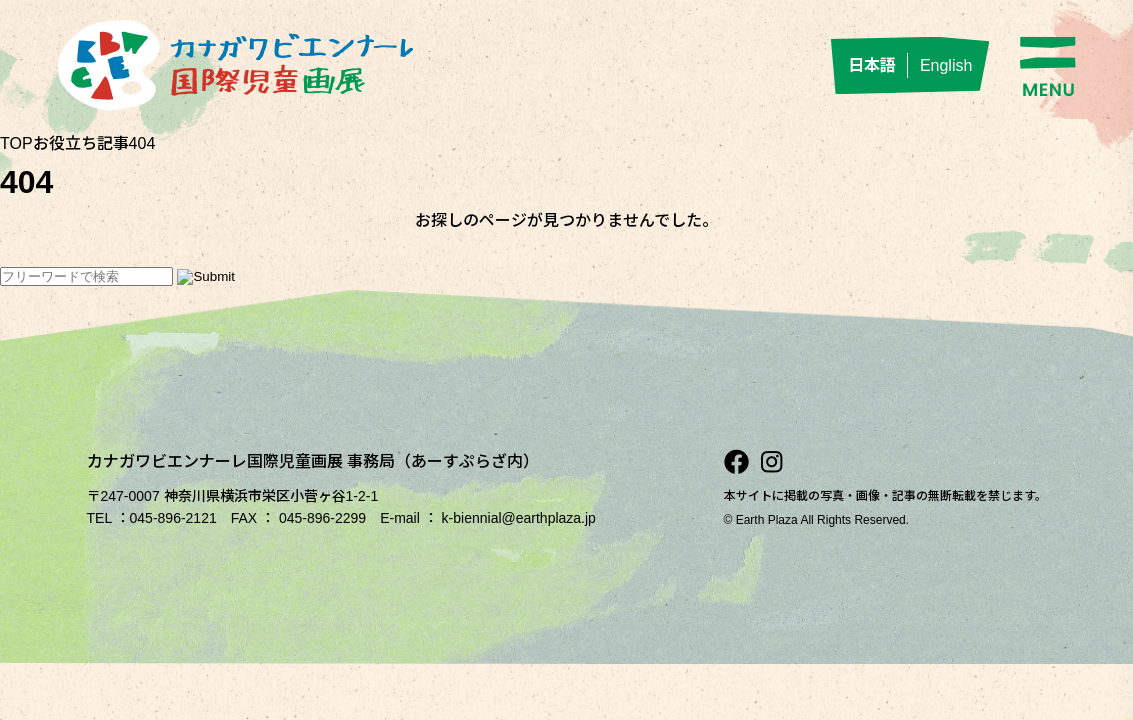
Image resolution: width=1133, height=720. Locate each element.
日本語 (872, 65)
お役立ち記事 (81, 143)
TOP (16, 143)
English (946, 65)
